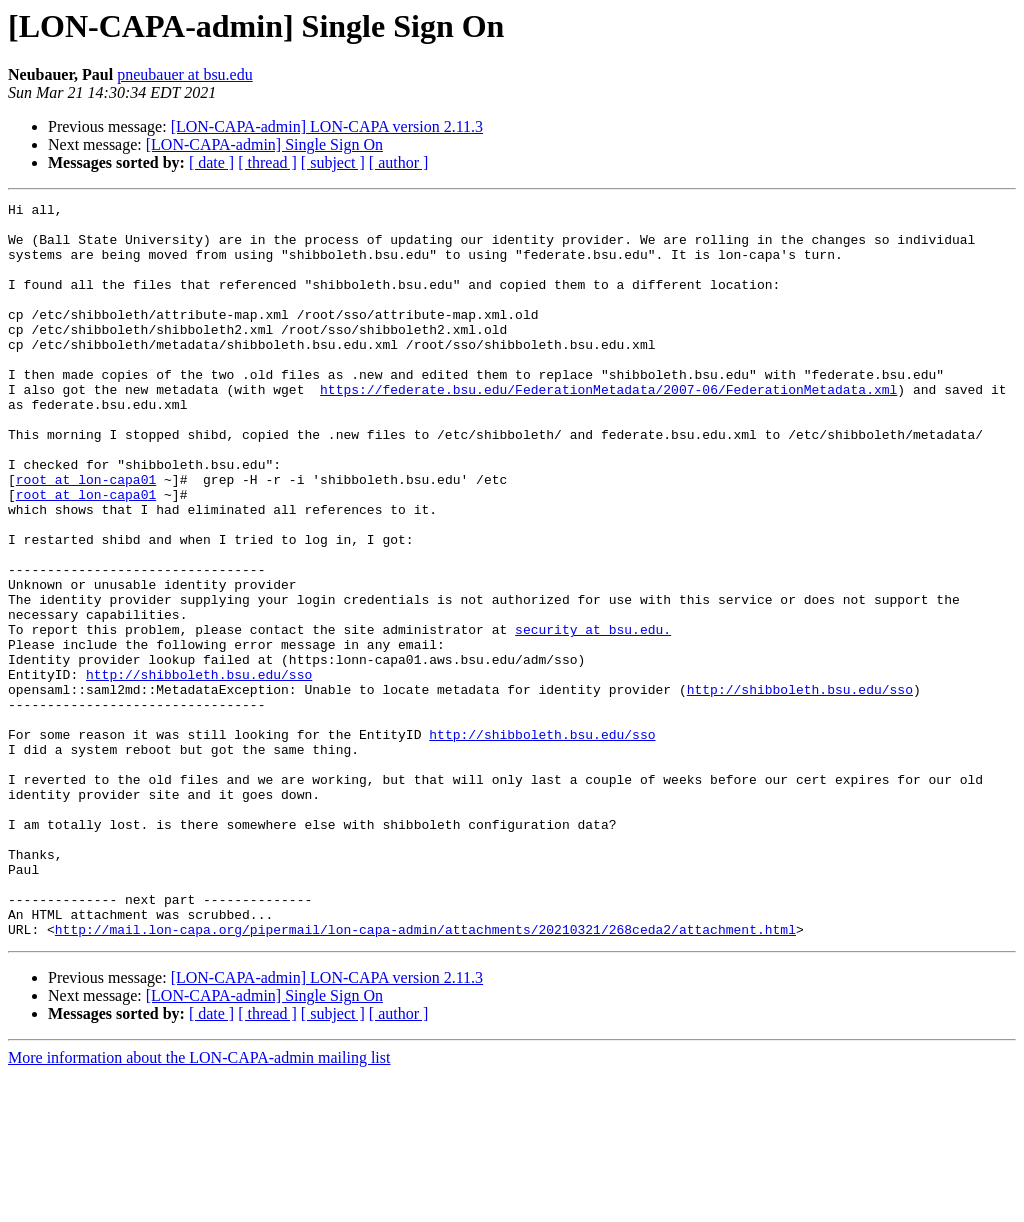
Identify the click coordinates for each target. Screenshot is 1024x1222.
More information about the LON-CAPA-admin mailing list (199, 1204)
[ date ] (211, 162)
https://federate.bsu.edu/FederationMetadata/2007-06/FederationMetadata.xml (608, 428)
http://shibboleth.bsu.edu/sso (199, 770)
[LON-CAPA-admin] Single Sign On (264, 144)
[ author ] (399, 162)
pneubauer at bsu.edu (185, 74)
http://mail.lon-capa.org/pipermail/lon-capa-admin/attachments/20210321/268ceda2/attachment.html (425, 1076)
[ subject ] (333, 162)
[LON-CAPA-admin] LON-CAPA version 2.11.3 (327, 126)
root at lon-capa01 (86, 536)
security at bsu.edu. (593, 716)
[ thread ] (267, 162)
